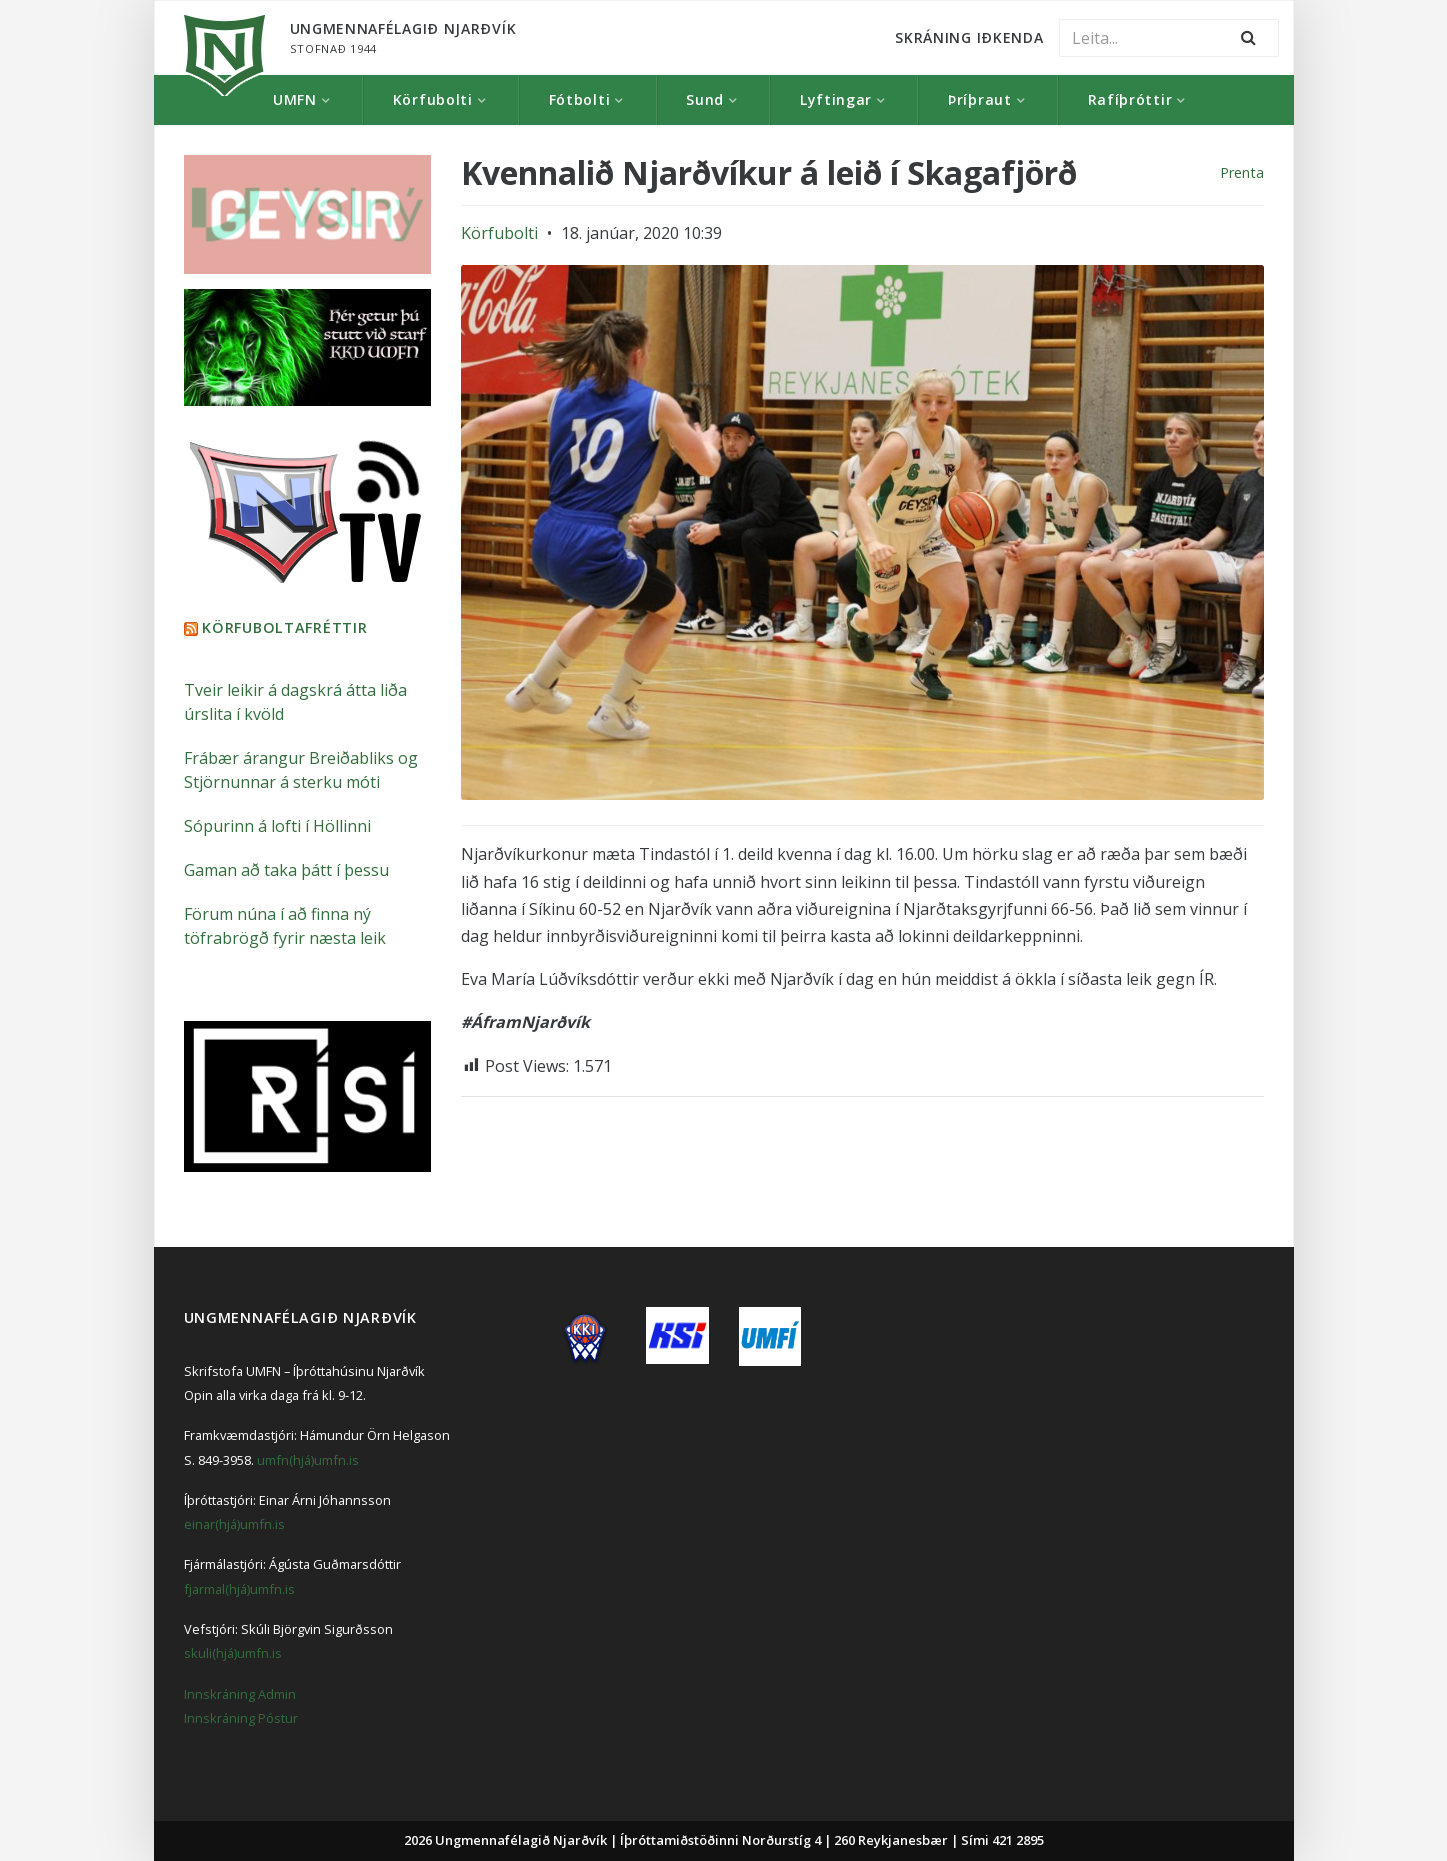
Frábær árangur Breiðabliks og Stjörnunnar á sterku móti (301, 770)
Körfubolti (433, 99)
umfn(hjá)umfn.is (308, 1460)
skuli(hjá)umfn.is (233, 1653)
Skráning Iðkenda (969, 37)
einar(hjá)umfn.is (234, 1524)
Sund (705, 99)
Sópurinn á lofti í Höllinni (277, 826)
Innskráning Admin (240, 1694)
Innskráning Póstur (241, 1718)
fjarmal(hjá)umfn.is (239, 1589)
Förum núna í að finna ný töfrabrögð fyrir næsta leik (285, 926)
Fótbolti (580, 99)
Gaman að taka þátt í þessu (286, 870)
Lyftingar (836, 99)
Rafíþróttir (1130, 99)
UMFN (295, 99)
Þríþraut (980, 99)
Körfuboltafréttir (284, 627)
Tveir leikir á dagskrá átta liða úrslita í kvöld (295, 702)
